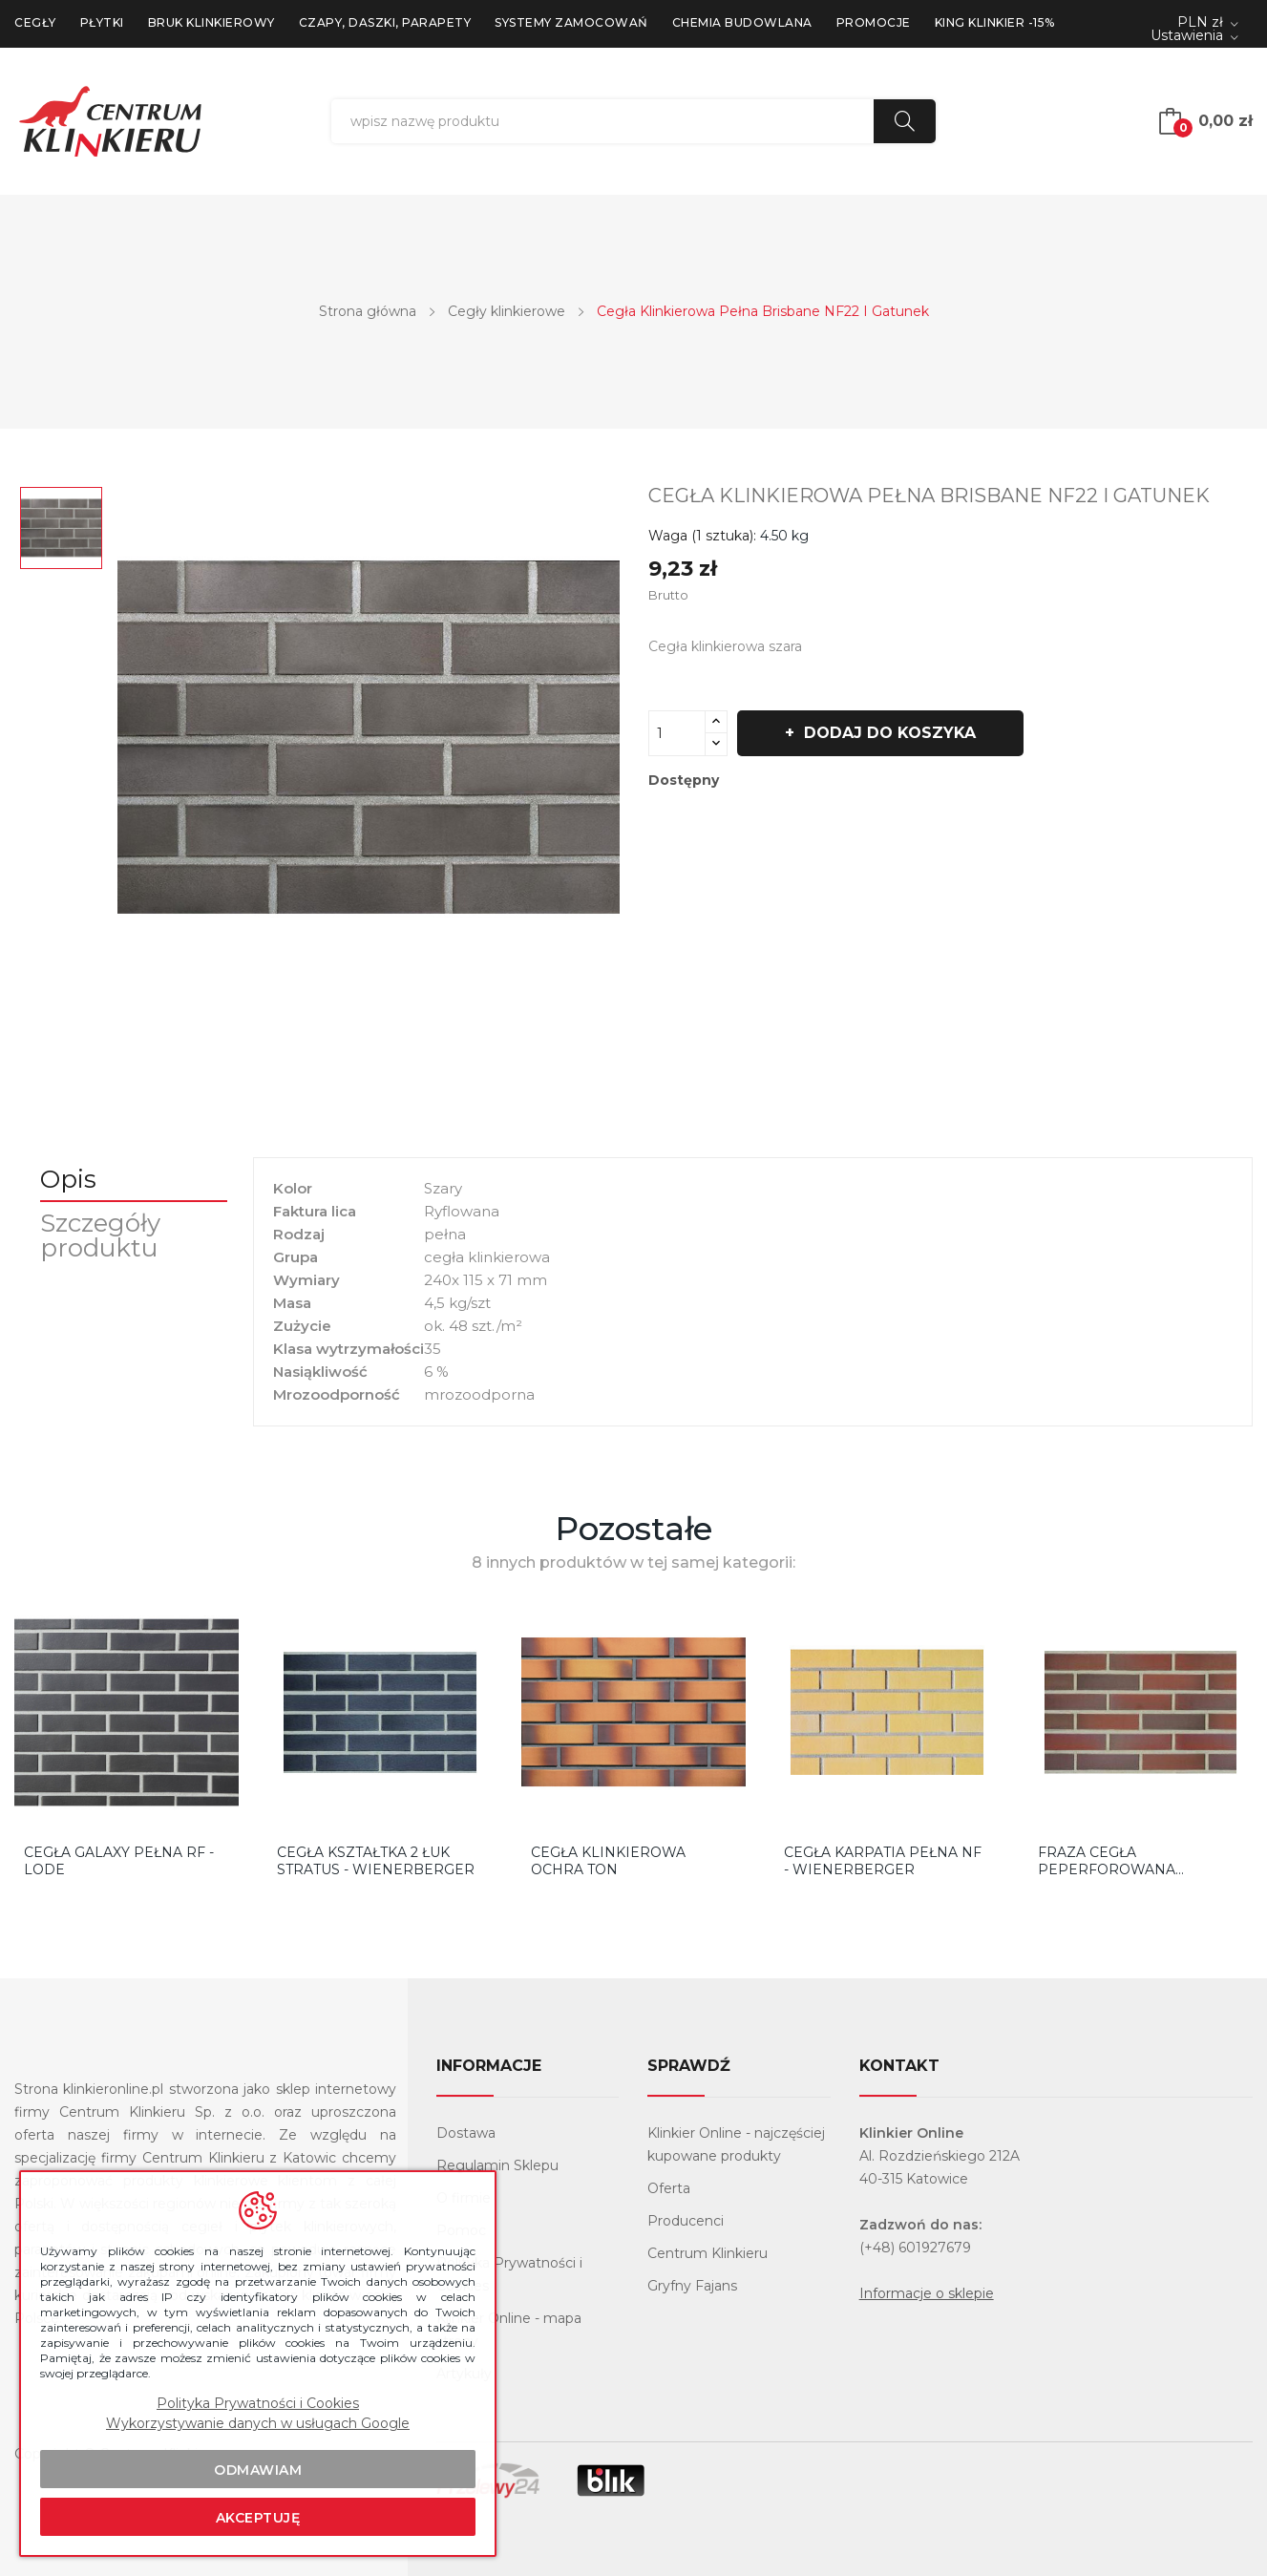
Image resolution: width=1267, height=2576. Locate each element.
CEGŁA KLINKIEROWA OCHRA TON (608, 1861)
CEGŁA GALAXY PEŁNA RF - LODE (119, 1861)
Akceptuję (258, 2517)
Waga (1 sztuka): (702, 535)
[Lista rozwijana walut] (1207, 23)
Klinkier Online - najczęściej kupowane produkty (736, 2144)
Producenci (685, 2220)
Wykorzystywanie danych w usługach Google (258, 2423)
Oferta (668, 2188)
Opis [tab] (71, 1179)
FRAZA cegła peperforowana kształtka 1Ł (1106, 1861)
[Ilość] (677, 733)
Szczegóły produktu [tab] (103, 1235)
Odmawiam (258, 2470)
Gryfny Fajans (692, 2285)
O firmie (463, 2197)
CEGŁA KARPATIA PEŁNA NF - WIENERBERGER (883, 1861)
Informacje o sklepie (926, 2293)
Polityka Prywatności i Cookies (509, 2274)
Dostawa (466, 2133)
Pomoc (461, 2230)
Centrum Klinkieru (707, 2253)
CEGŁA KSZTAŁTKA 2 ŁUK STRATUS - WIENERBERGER (376, 1861)
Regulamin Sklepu (497, 2165)
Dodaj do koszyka (892, 733)
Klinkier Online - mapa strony (508, 2330)
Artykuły (464, 2373)
